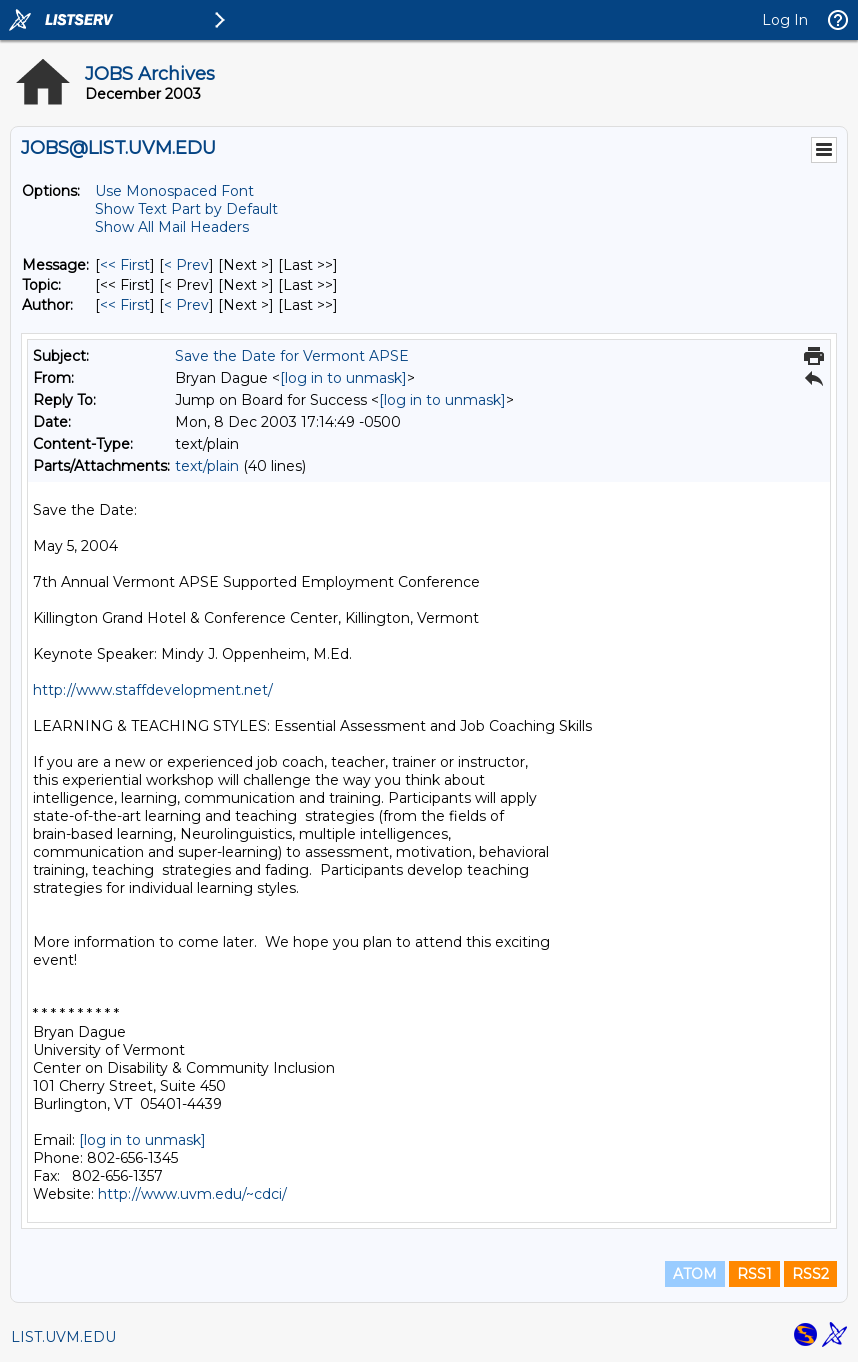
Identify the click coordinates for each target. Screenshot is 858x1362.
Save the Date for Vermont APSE (292, 356)
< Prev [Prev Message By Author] (186, 305)
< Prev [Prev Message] (186, 265)
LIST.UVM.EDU (63, 1337)
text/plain (207, 466)
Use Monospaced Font (174, 191)
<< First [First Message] (125, 265)
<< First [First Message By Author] (125, 305)
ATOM (695, 1274)
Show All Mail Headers (172, 227)
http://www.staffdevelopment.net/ (153, 690)
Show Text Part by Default (186, 209)
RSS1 (754, 1274)
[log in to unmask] (343, 378)
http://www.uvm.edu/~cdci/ (192, 1194)
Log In (785, 20)
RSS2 (810, 1274)
